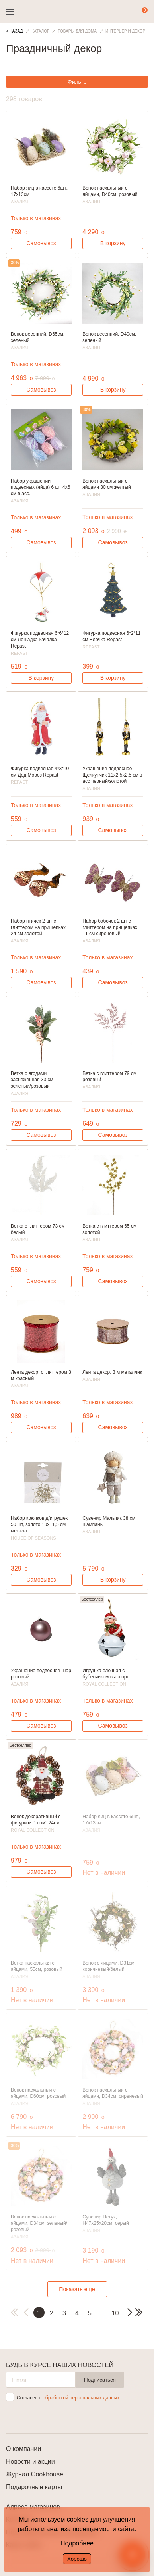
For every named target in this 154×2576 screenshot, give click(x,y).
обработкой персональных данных (81, 2398)
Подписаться (100, 2380)
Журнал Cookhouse (34, 2474)
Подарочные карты (34, 2487)
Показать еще (77, 2289)
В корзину (113, 243)
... (102, 2313)
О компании (23, 2448)
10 (115, 2313)
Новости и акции (30, 2461)
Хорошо (77, 2559)
